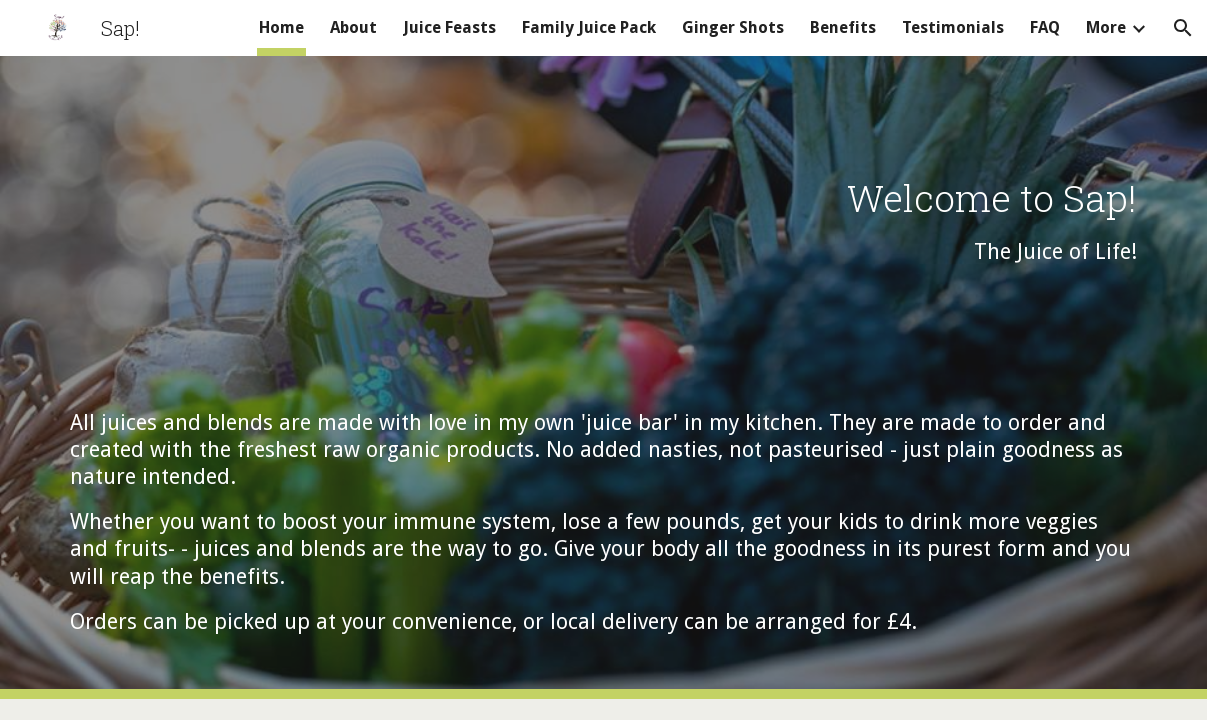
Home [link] (281, 27)
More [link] (1106, 27)
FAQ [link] (1045, 27)
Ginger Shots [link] (733, 27)
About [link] (353, 27)
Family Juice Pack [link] (589, 27)
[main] (603, 377)
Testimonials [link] (953, 27)
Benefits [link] (843, 27)
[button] (1183, 28)
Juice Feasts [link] (449, 27)
